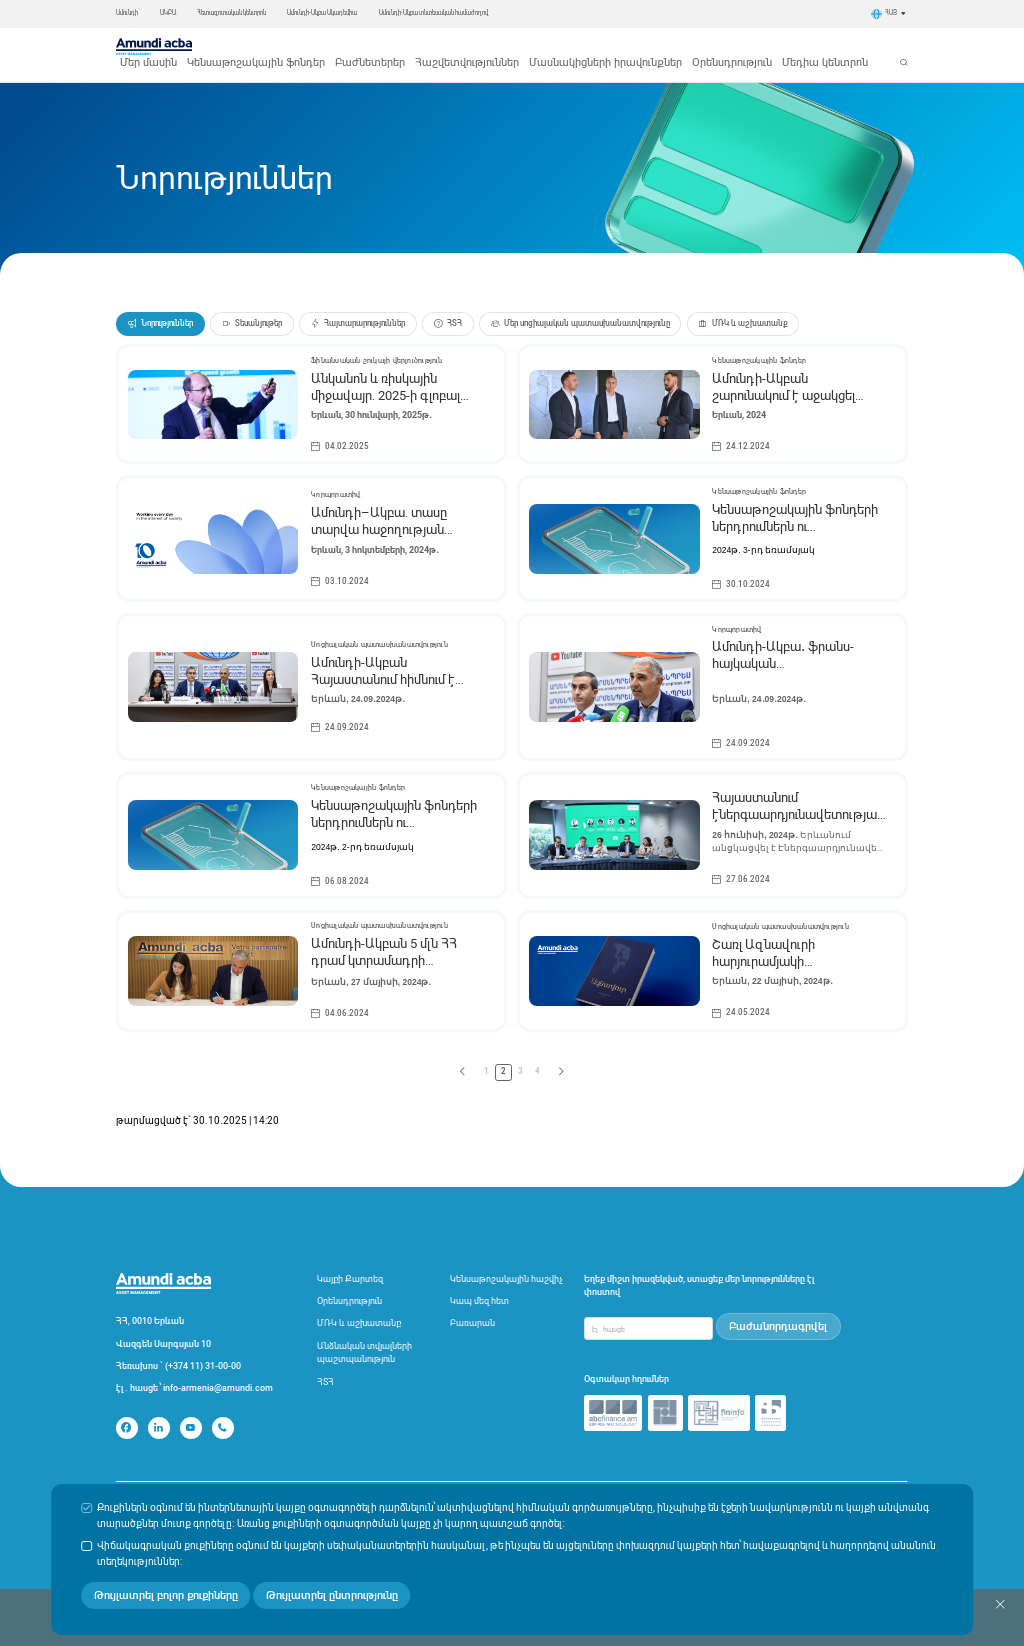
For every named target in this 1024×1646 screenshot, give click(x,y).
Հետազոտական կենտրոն (231, 13)
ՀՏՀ (325, 1366)
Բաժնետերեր (445, 46)
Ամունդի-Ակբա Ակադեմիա (322, 13)
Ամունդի (127, 13)
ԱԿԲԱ (168, 13)
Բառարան (472, 1307)
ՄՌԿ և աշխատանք (359, 1307)
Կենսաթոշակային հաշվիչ (506, 1263)
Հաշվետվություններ (519, 46)
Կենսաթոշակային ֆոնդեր (361, 46)
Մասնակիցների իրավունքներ (619, 46)
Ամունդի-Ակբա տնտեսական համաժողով (434, 13)
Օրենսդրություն (712, 46)
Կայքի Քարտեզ (350, 1263)
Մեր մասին (280, 46)
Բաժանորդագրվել (783, 1307)
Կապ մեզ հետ (479, 1285)
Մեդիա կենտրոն (783, 46)
